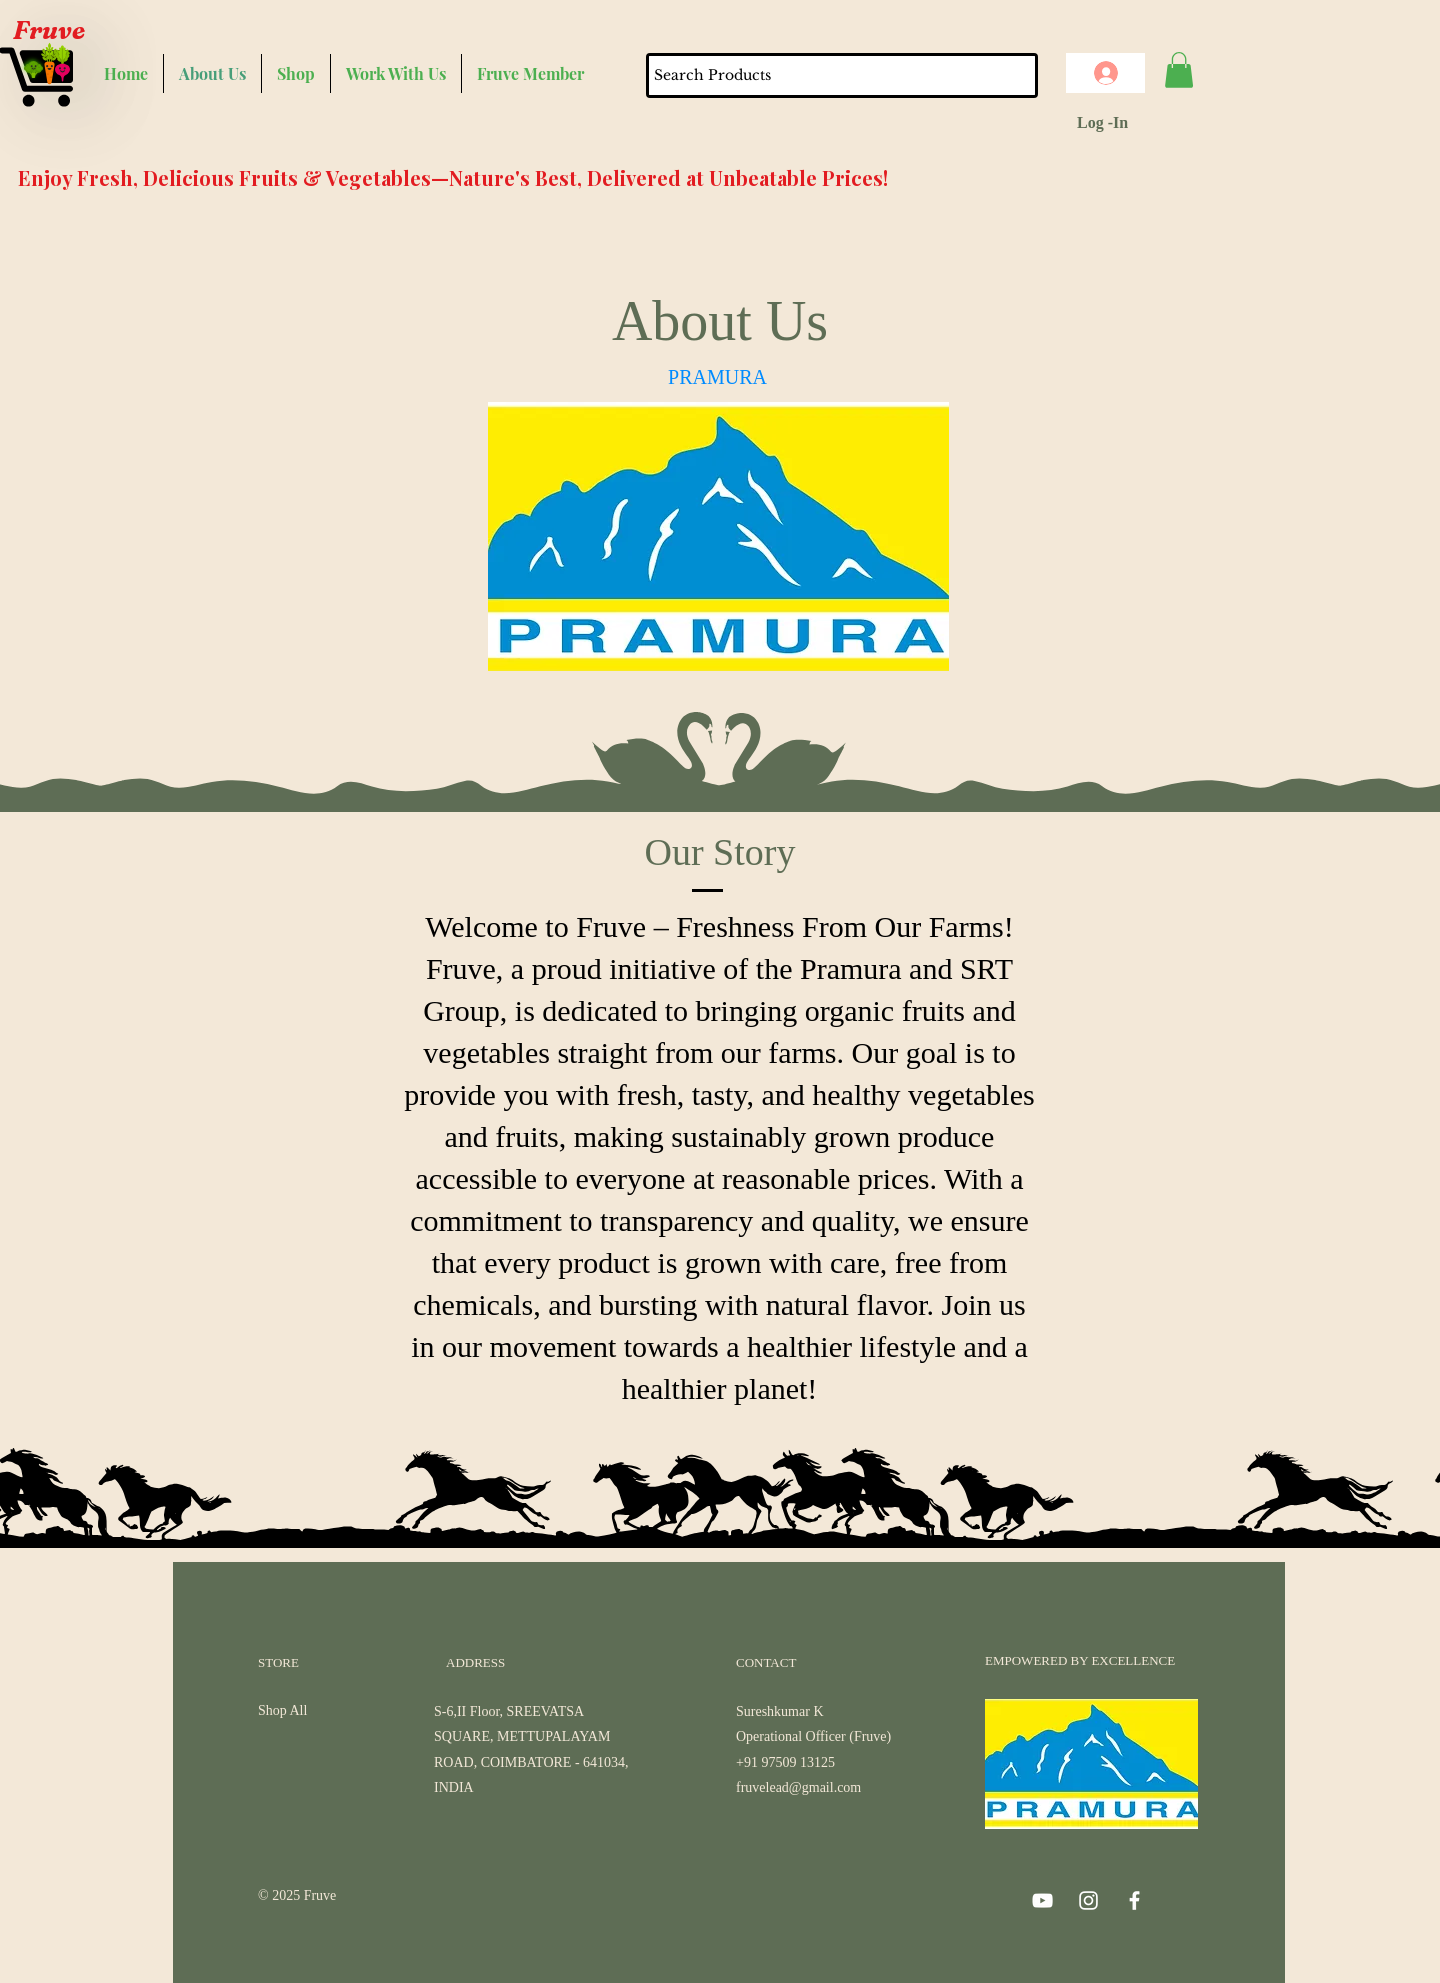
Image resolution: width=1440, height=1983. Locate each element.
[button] (1179, 70)
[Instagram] (1088, 1900)
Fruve (49, 30)
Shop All (282, 1710)
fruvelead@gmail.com (798, 1787)
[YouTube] (1042, 1900)
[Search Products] (815, 75)
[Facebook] (1134, 1900)
